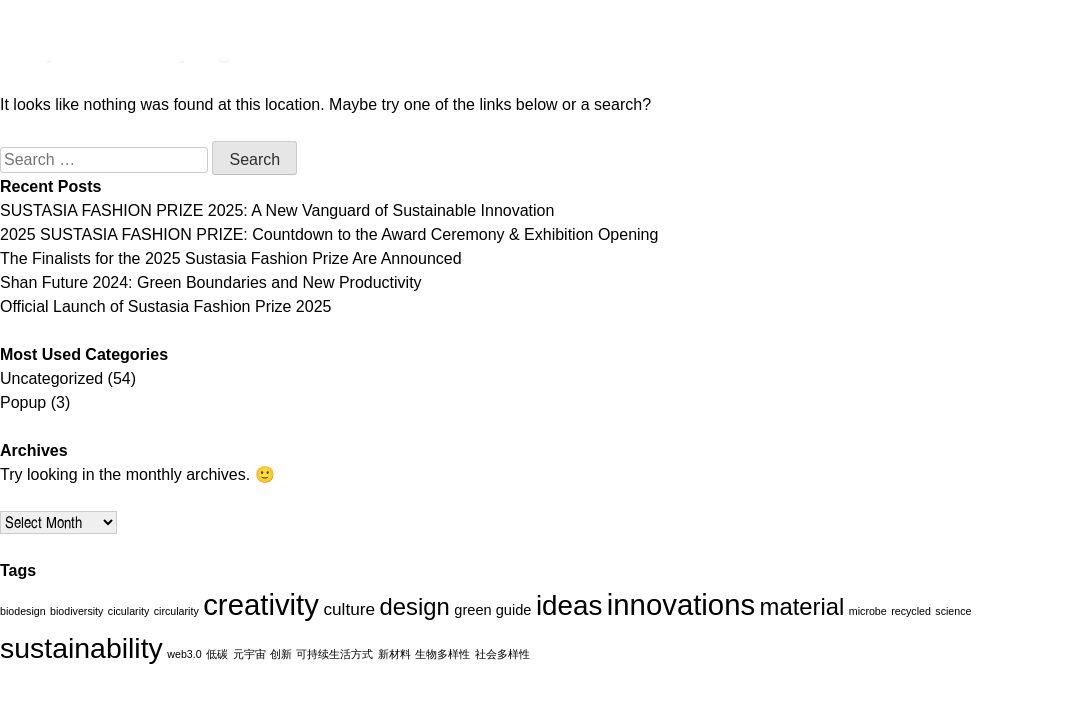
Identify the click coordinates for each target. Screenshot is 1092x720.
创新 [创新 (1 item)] (281, 654)
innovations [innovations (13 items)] (681, 604)
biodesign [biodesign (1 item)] (23, 611)
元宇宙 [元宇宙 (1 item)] (249, 654)
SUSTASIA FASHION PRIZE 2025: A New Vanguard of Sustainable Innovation (277, 210)
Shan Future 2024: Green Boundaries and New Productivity (211, 282)
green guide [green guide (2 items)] (492, 610)
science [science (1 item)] (953, 611)
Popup (23, 402)
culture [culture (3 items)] (349, 609)
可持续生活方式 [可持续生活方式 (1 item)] (334, 654)
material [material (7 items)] (802, 606)
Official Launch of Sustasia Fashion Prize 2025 (165, 306)
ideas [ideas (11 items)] (569, 605)
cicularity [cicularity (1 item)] (128, 611)
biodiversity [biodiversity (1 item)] (76, 611)
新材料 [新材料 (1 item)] (394, 654)
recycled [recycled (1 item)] (911, 611)
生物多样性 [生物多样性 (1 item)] (442, 654)
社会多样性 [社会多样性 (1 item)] (502, 654)
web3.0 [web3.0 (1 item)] (184, 654)
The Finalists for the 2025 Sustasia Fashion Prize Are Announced (231, 258)
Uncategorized (51, 378)
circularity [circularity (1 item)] (176, 611)
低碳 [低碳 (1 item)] (217, 654)
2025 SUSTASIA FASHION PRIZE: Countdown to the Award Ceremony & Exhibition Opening (329, 234)
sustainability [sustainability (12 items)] (81, 648)
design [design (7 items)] (415, 606)
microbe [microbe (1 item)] (868, 611)
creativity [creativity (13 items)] (261, 604)
